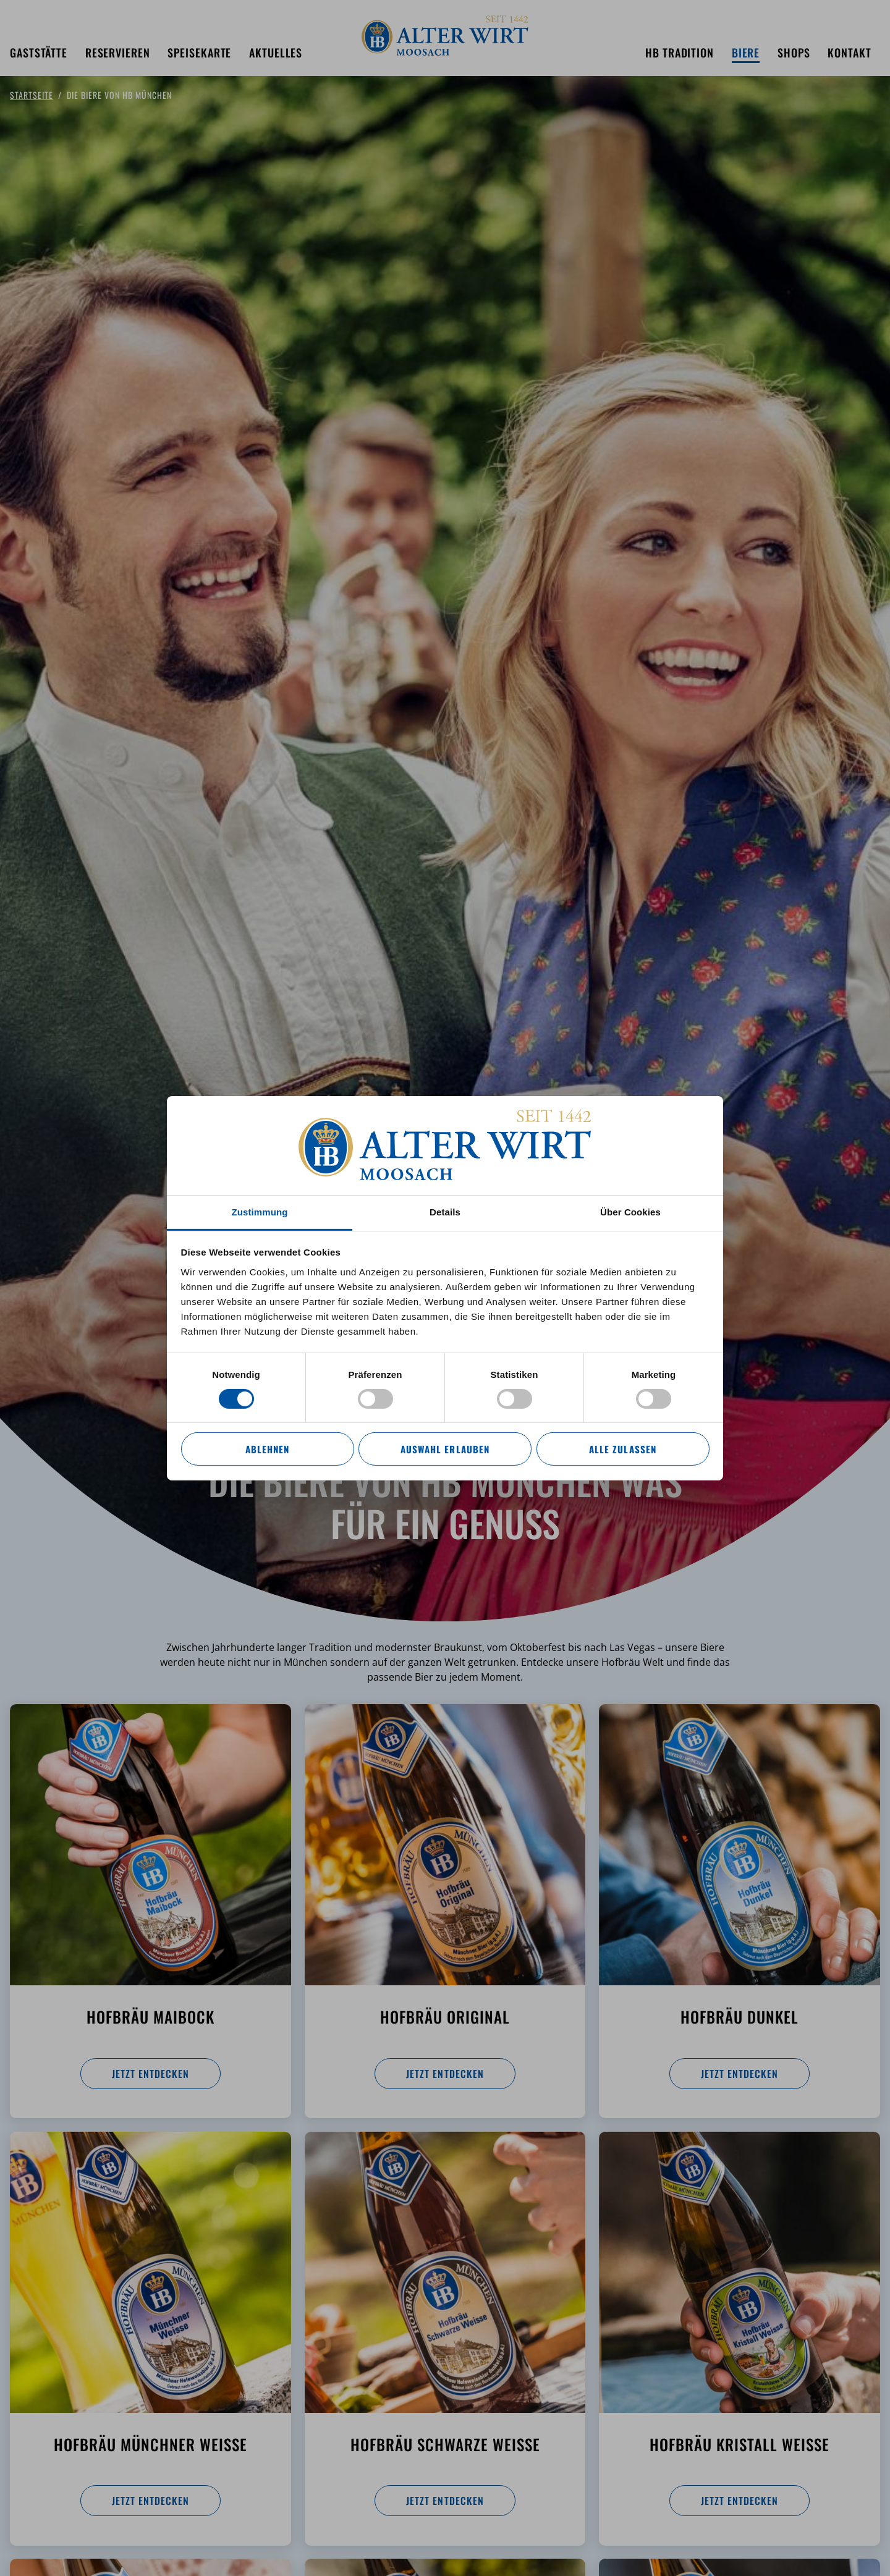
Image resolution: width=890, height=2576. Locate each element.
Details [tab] (445, 1211)
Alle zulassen (622, 1449)
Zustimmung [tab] (260, 1211)
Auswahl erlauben (444, 1449)
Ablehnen (267, 1449)
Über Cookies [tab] (630, 1211)
